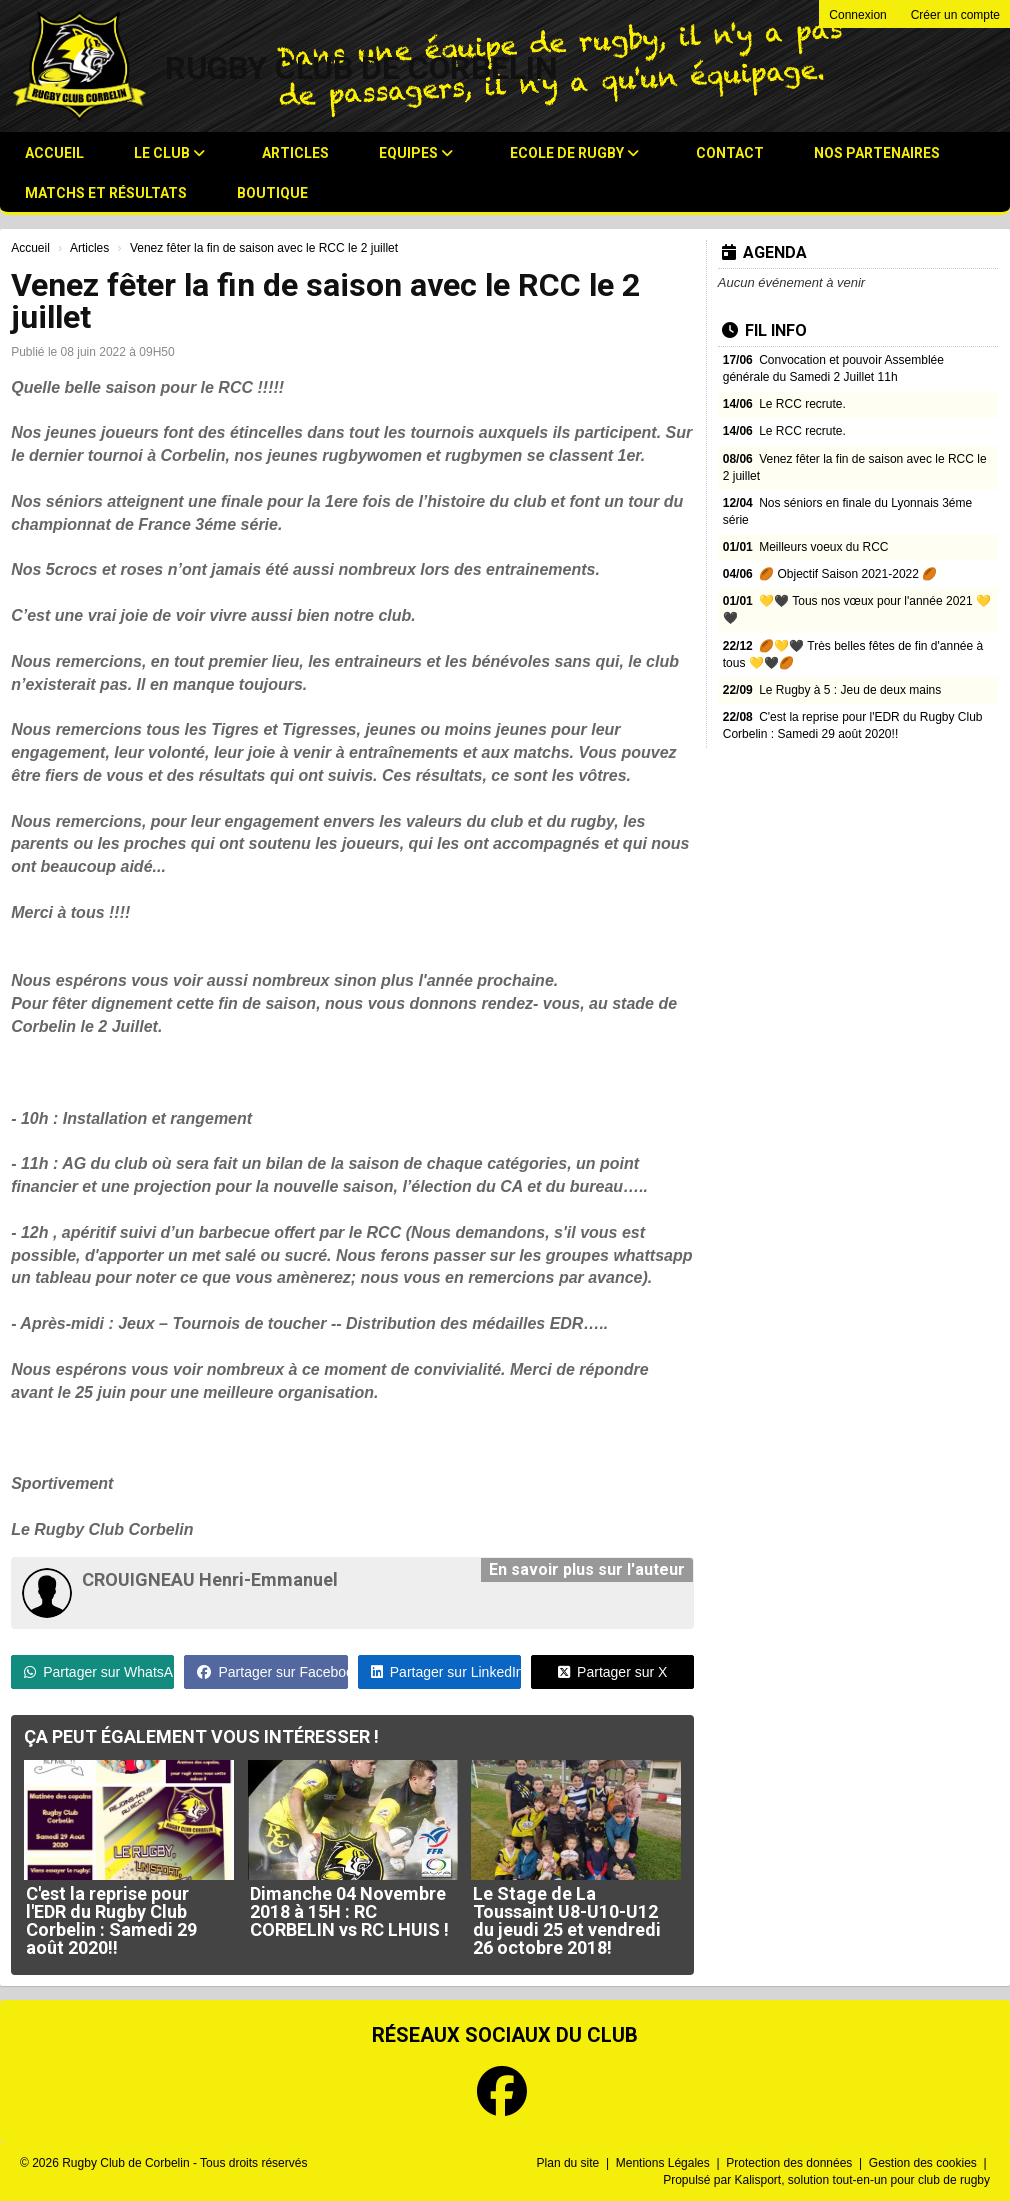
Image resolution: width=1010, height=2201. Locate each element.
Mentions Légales (664, 2163)
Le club (169, 153)
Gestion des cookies (924, 2163)
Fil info (764, 330)
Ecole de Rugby (574, 153)
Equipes (416, 153)
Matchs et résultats (106, 193)
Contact (730, 153)
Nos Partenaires (877, 153)
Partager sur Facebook (272, 1672)
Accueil (54, 153)
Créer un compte (955, 15)
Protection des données (790, 2163)
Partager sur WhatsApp (99, 1672)
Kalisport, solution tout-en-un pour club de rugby (863, 2180)
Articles (295, 153)
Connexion (857, 15)
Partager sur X (612, 1672)
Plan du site (570, 2163)
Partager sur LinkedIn (446, 1672)
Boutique (272, 193)
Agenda (764, 252)
